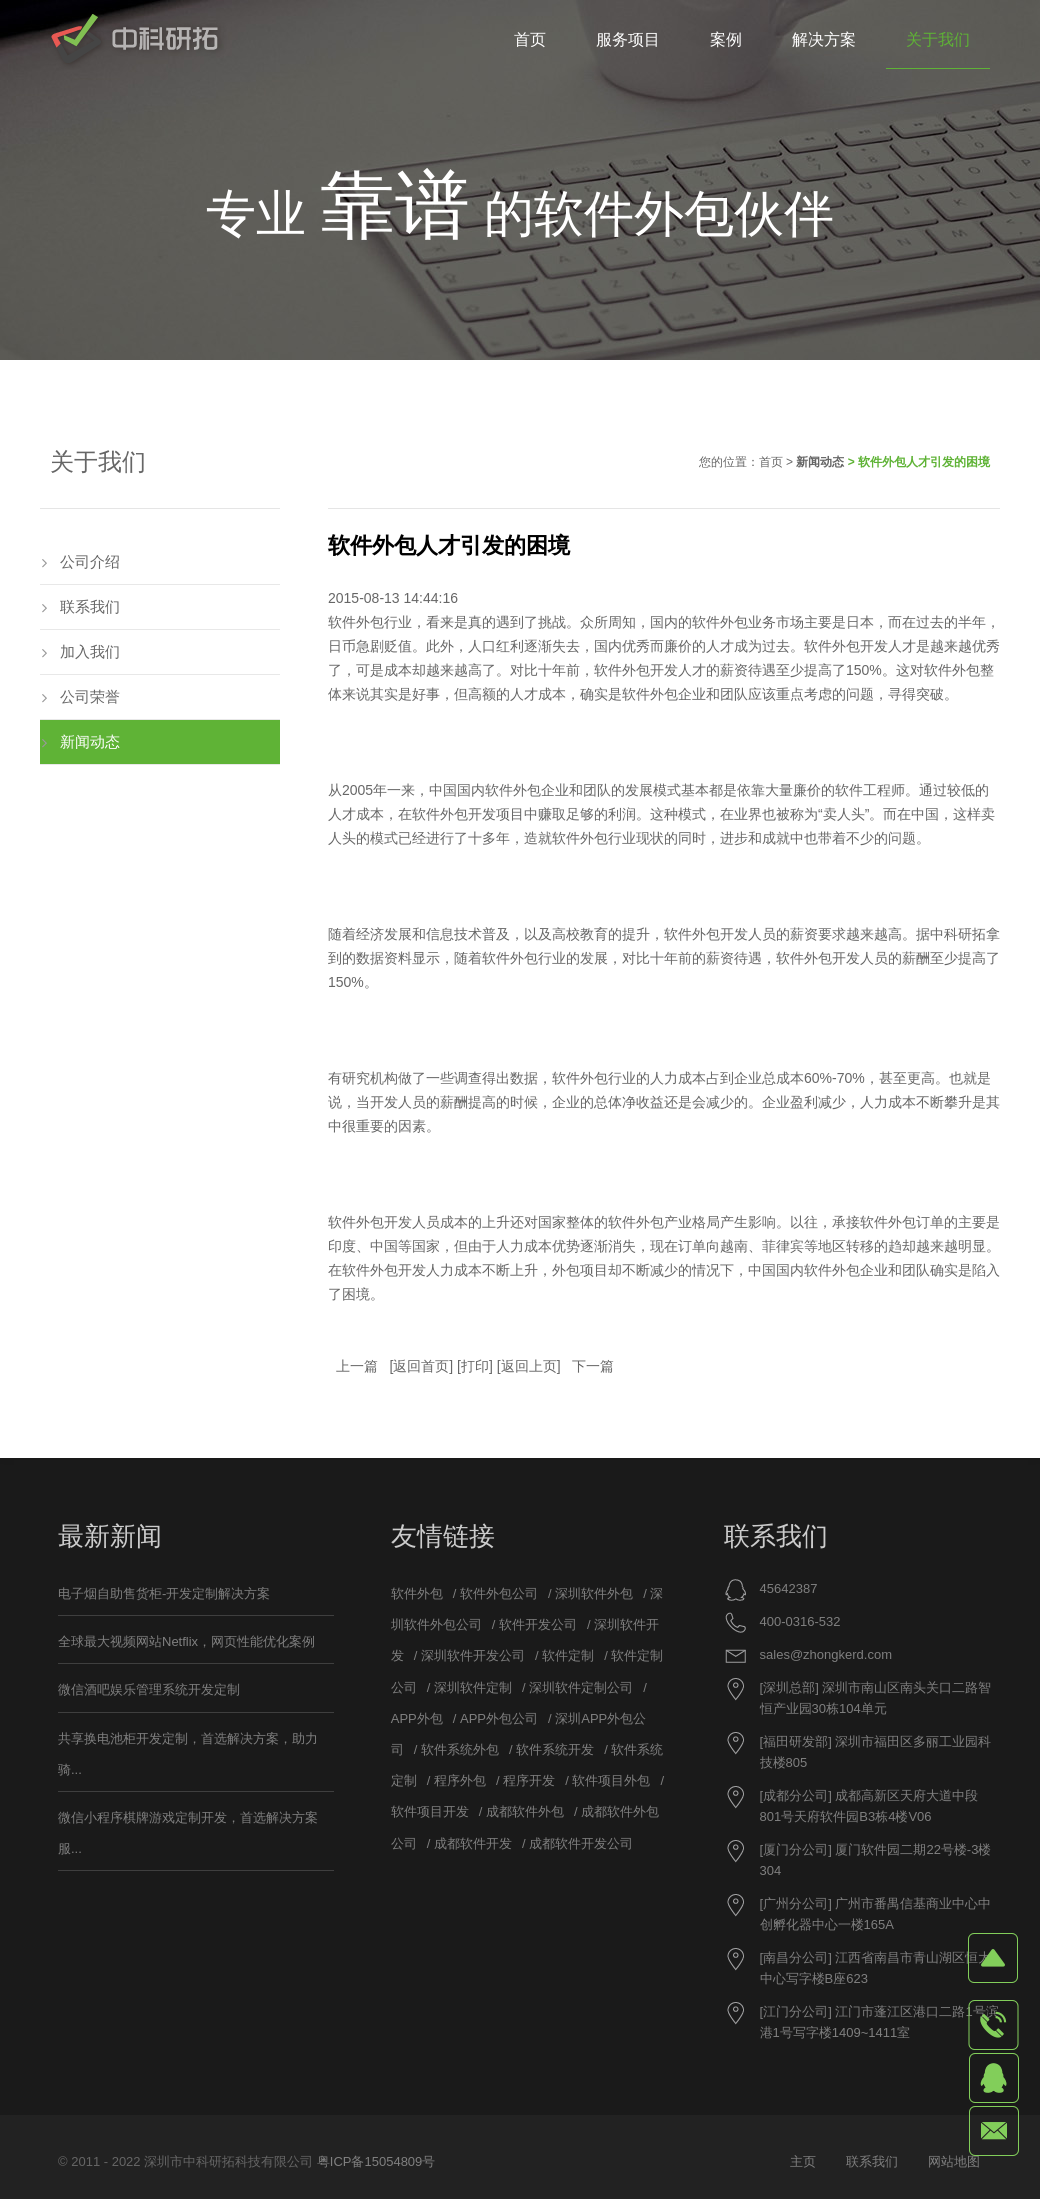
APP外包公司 (499, 1718)
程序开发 (529, 1780)
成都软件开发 (473, 1843)
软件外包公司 (499, 1593)
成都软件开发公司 (581, 1843)
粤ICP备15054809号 (376, 2161)
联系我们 (90, 606)
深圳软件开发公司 (473, 1655)
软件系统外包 (460, 1749)
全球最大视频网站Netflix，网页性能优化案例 (186, 1641)
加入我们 (90, 651)
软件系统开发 (555, 1749)
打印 (475, 1366)
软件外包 (720, 622)
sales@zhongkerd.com (826, 1654)
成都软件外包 (525, 1811)
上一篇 (357, 1366)
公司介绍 (90, 561)
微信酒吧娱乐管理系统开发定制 (149, 1689)
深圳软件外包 (594, 1593)
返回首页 (421, 1366)
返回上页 (529, 1366)
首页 (771, 462)
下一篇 (593, 1366)
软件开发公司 (538, 1624)
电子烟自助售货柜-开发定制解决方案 (164, 1593)
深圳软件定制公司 (581, 1687)
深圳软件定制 (473, 1687)
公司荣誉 (90, 696)
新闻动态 (820, 462)
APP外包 (417, 1718)
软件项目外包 (611, 1780)
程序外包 (460, 1780)
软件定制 (568, 1655)
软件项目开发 (430, 1811)
